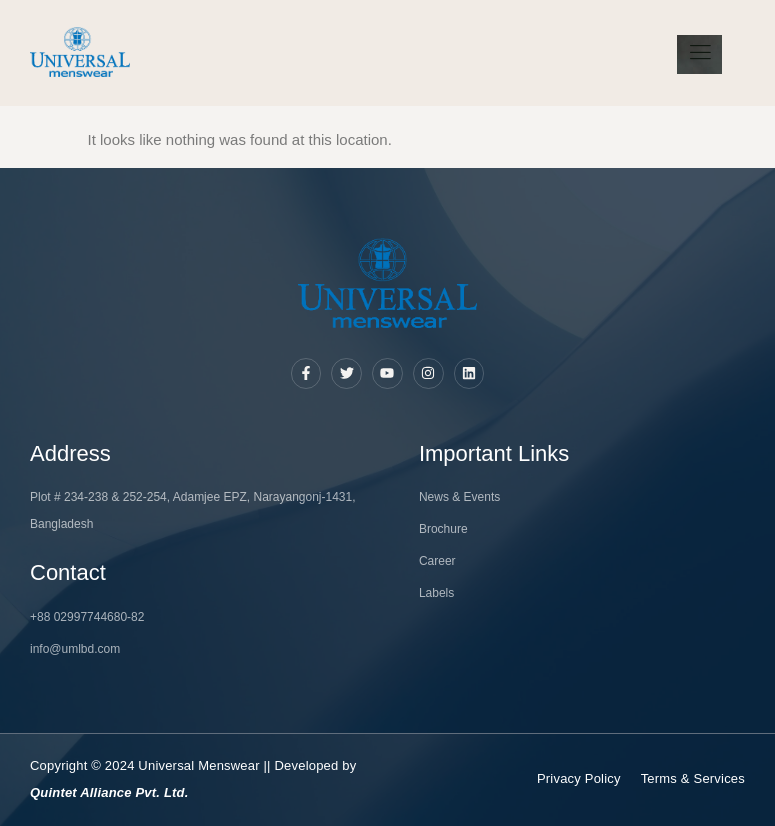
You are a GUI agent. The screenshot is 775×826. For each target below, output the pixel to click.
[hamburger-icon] (699, 54)
